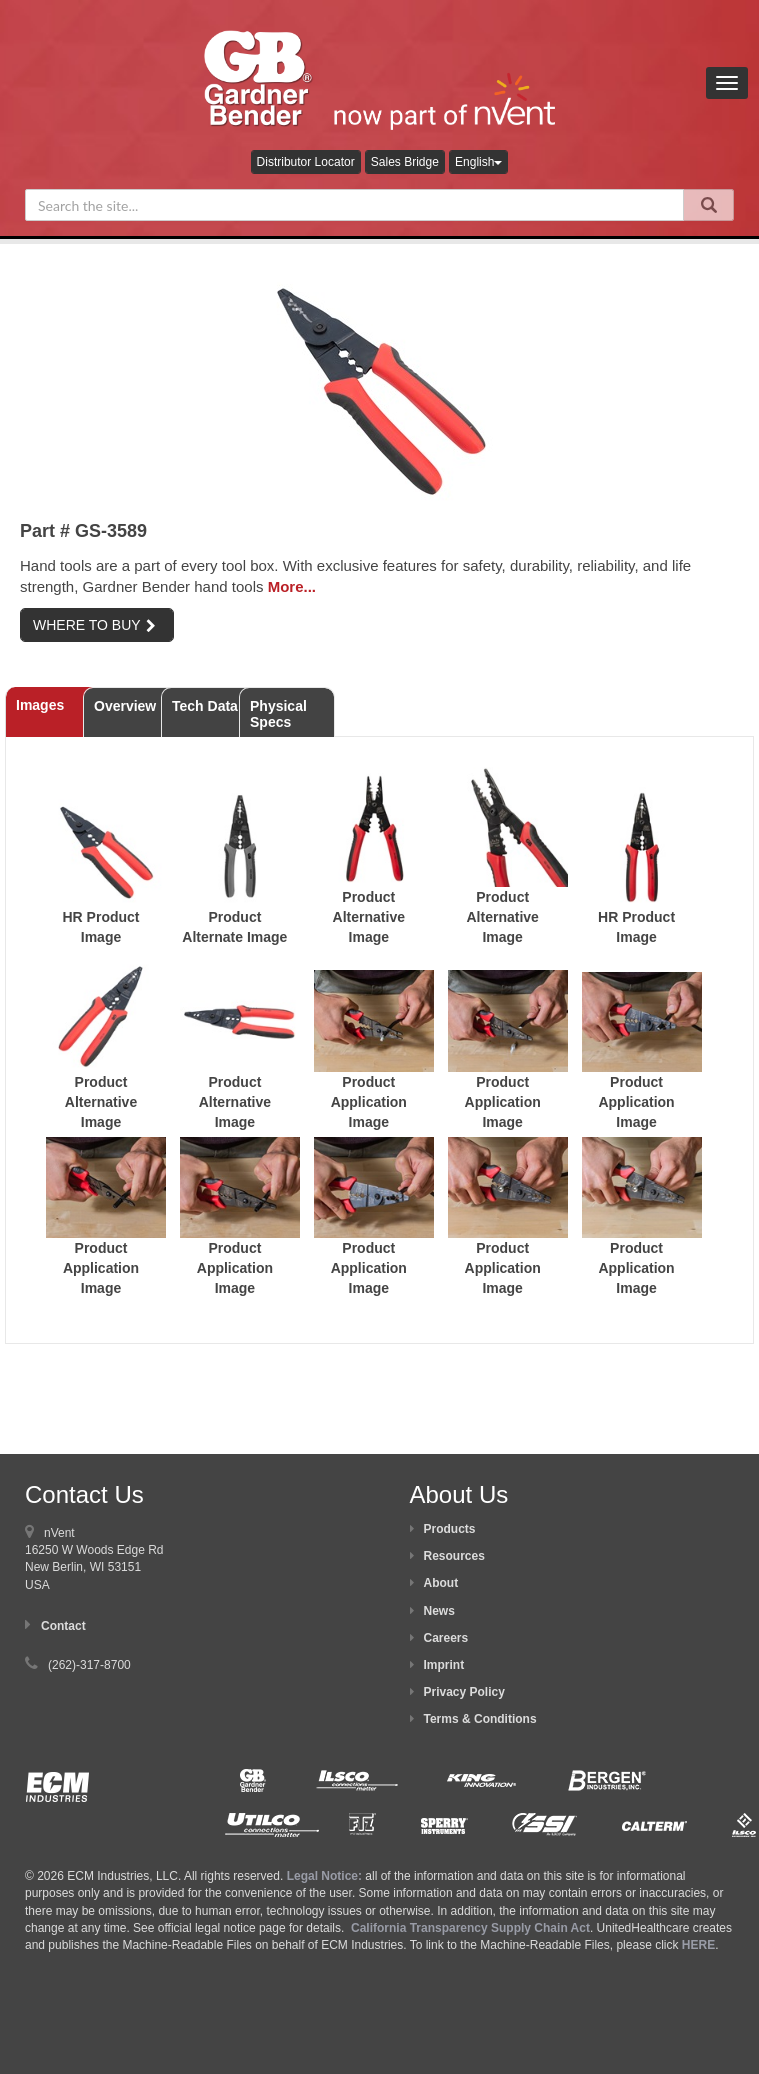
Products (450, 1529)
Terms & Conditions (480, 1719)
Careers (446, 1638)
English (478, 162)
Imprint (444, 1665)
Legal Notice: (326, 1876)
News (439, 1611)
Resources (454, 1556)
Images (40, 705)
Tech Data (205, 706)
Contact (63, 1626)
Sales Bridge (405, 162)
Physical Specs (278, 714)
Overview (125, 706)
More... (292, 586)
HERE (698, 1945)
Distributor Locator (306, 162)
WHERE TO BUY (94, 625)
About (441, 1583)
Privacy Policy (464, 1692)
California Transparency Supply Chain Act (470, 1928)
